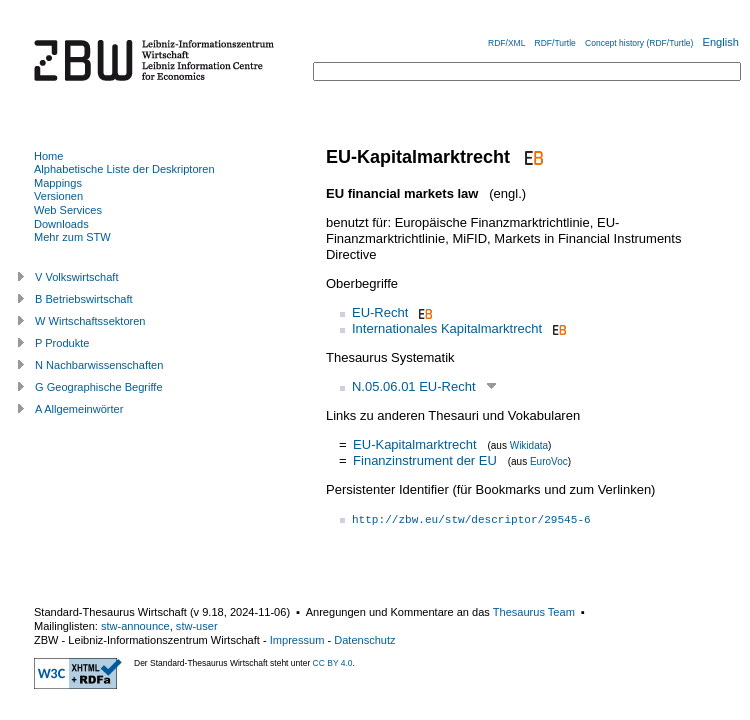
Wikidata (529, 445)
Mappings (58, 183)
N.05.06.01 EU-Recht (414, 386)
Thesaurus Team (534, 612)
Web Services (68, 210)
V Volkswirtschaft (77, 277)
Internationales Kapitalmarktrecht (447, 328)
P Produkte (62, 343)
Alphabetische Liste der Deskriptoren (124, 169)
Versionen (58, 196)
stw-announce (135, 626)
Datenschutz (364, 640)
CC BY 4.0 (333, 663)
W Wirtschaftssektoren (90, 321)
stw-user (197, 626)
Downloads (61, 224)
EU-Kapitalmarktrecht (415, 444)
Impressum (297, 640)
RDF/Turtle (555, 43)
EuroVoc (549, 461)
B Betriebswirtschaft (84, 299)
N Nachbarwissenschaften (99, 365)
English (721, 42)
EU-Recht (380, 312)
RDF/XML (506, 43)
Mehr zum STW (72, 237)
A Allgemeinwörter (79, 409)
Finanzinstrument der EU (425, 460)
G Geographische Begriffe (99, 387)
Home (48, 156)
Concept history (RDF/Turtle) (639, 43)
